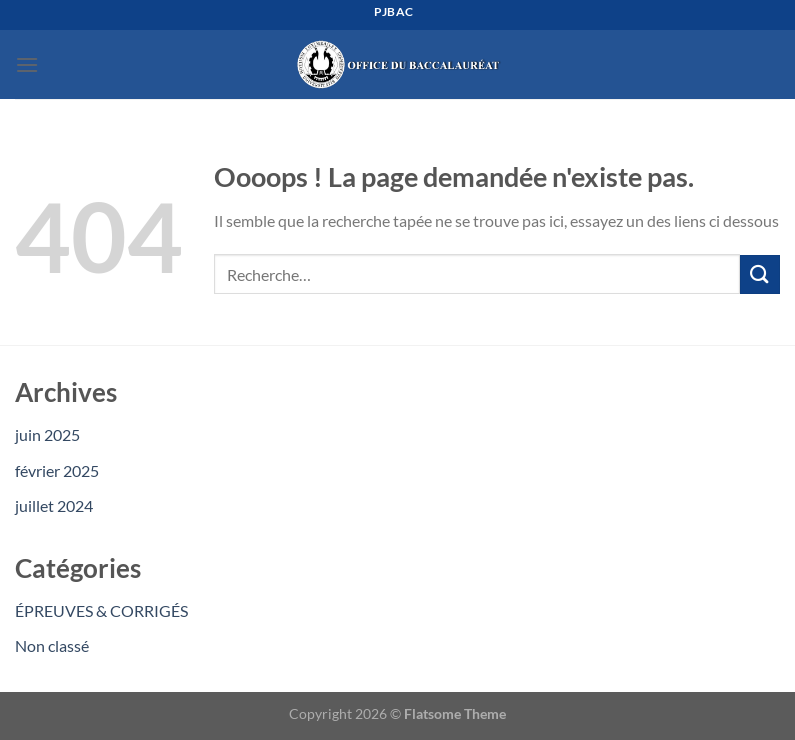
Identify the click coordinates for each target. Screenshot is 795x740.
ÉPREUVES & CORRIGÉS (101, 610)
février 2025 (57, 470)
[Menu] (27, 64)
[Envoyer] (760, 274)
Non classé (52, 645)
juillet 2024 (54, 505)
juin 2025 (47, 434)
